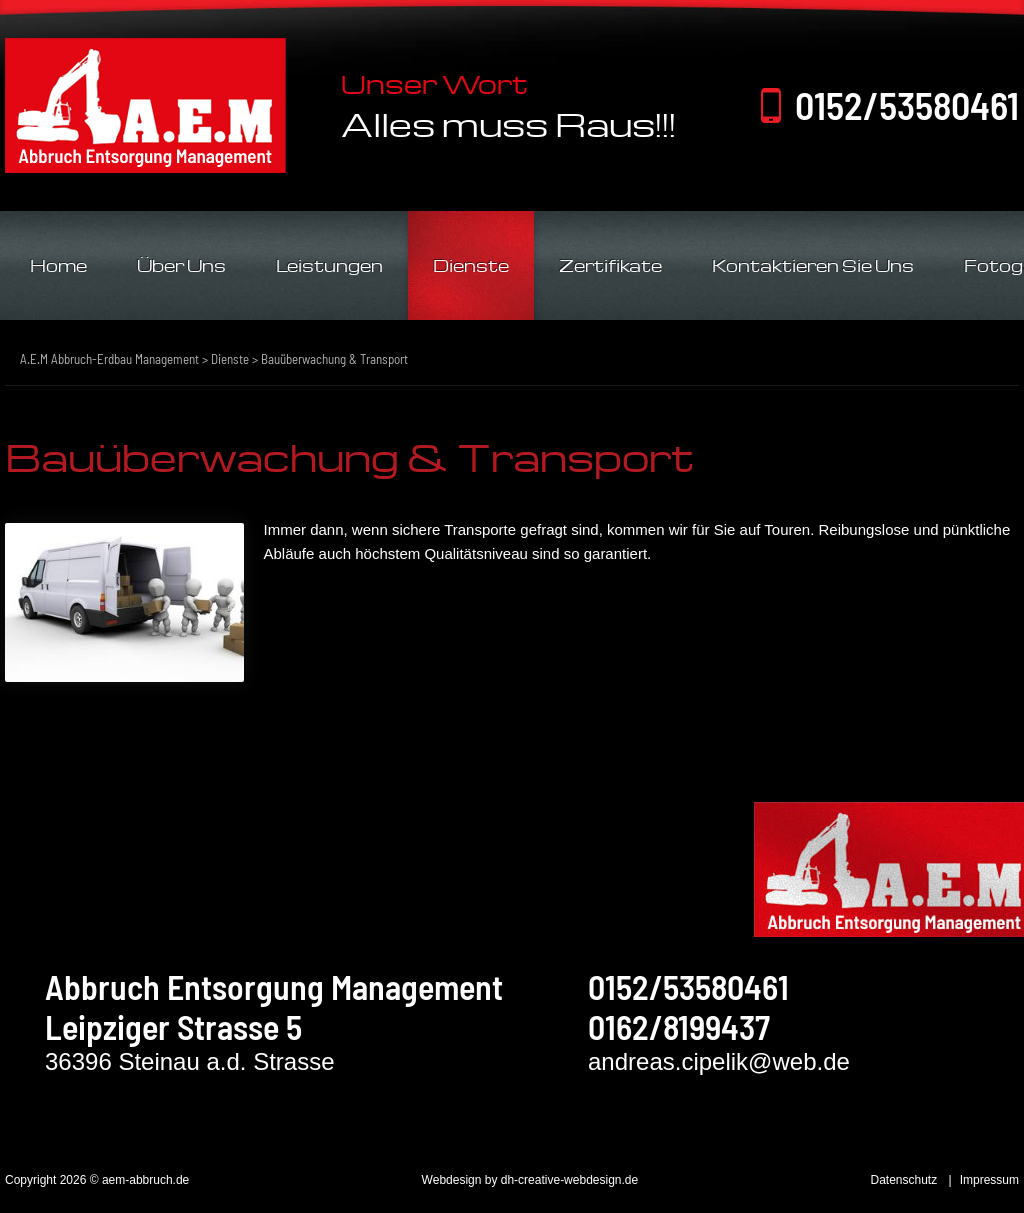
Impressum (989, 1180)
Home (58, 265)
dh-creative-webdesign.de (569, 1180)
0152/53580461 (907, 105)
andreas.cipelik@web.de (719, 1061)
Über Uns (181, 265)
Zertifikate (610, 265)
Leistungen (329, 265)
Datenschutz (903, 1180)
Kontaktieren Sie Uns (813, 265)
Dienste (471, 265)
